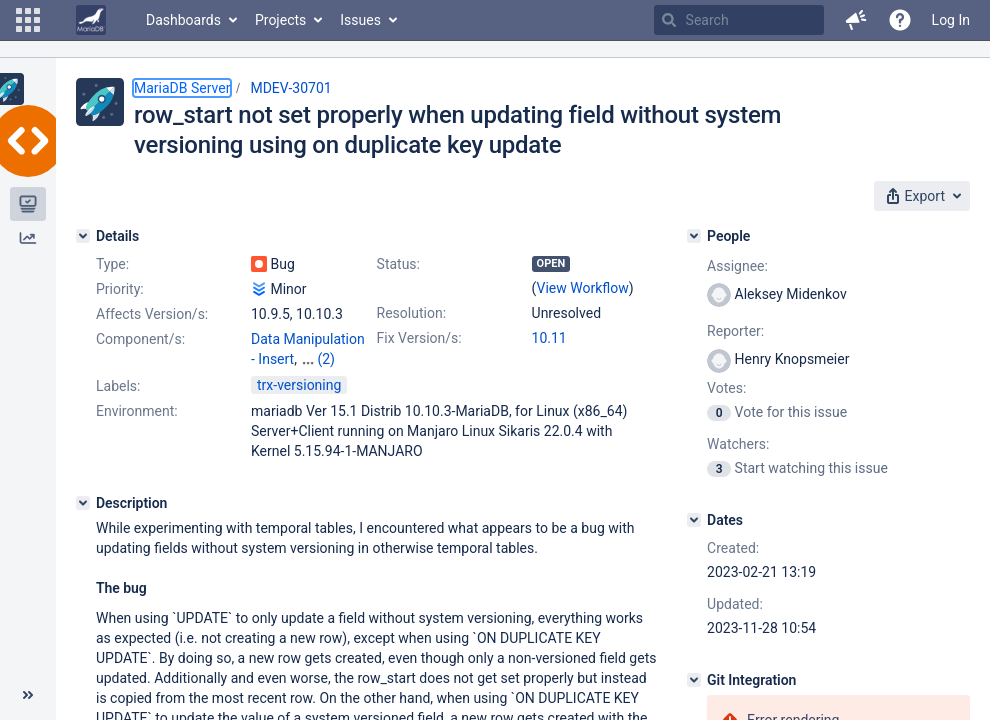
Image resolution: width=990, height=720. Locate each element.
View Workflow (583, 288)
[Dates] (694, 520)
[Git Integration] (694, 680)
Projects (280, 20)
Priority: (120, 289)
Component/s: (140, 339)
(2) (326, 359)
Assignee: (737, 266)
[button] (28, 20)
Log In (951, 20)
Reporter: (735, 331)
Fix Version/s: (419, 338)
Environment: (137, 411)
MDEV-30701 (290, 88)
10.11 (549, 338)
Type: (112, 264)
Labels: (118, 386)
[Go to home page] (91, 20)
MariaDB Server (182, 88)
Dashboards (183, 20)
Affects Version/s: (152, 314)
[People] (694, 236)
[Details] (83, 236)
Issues (360, 20)
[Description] (83, 503)
